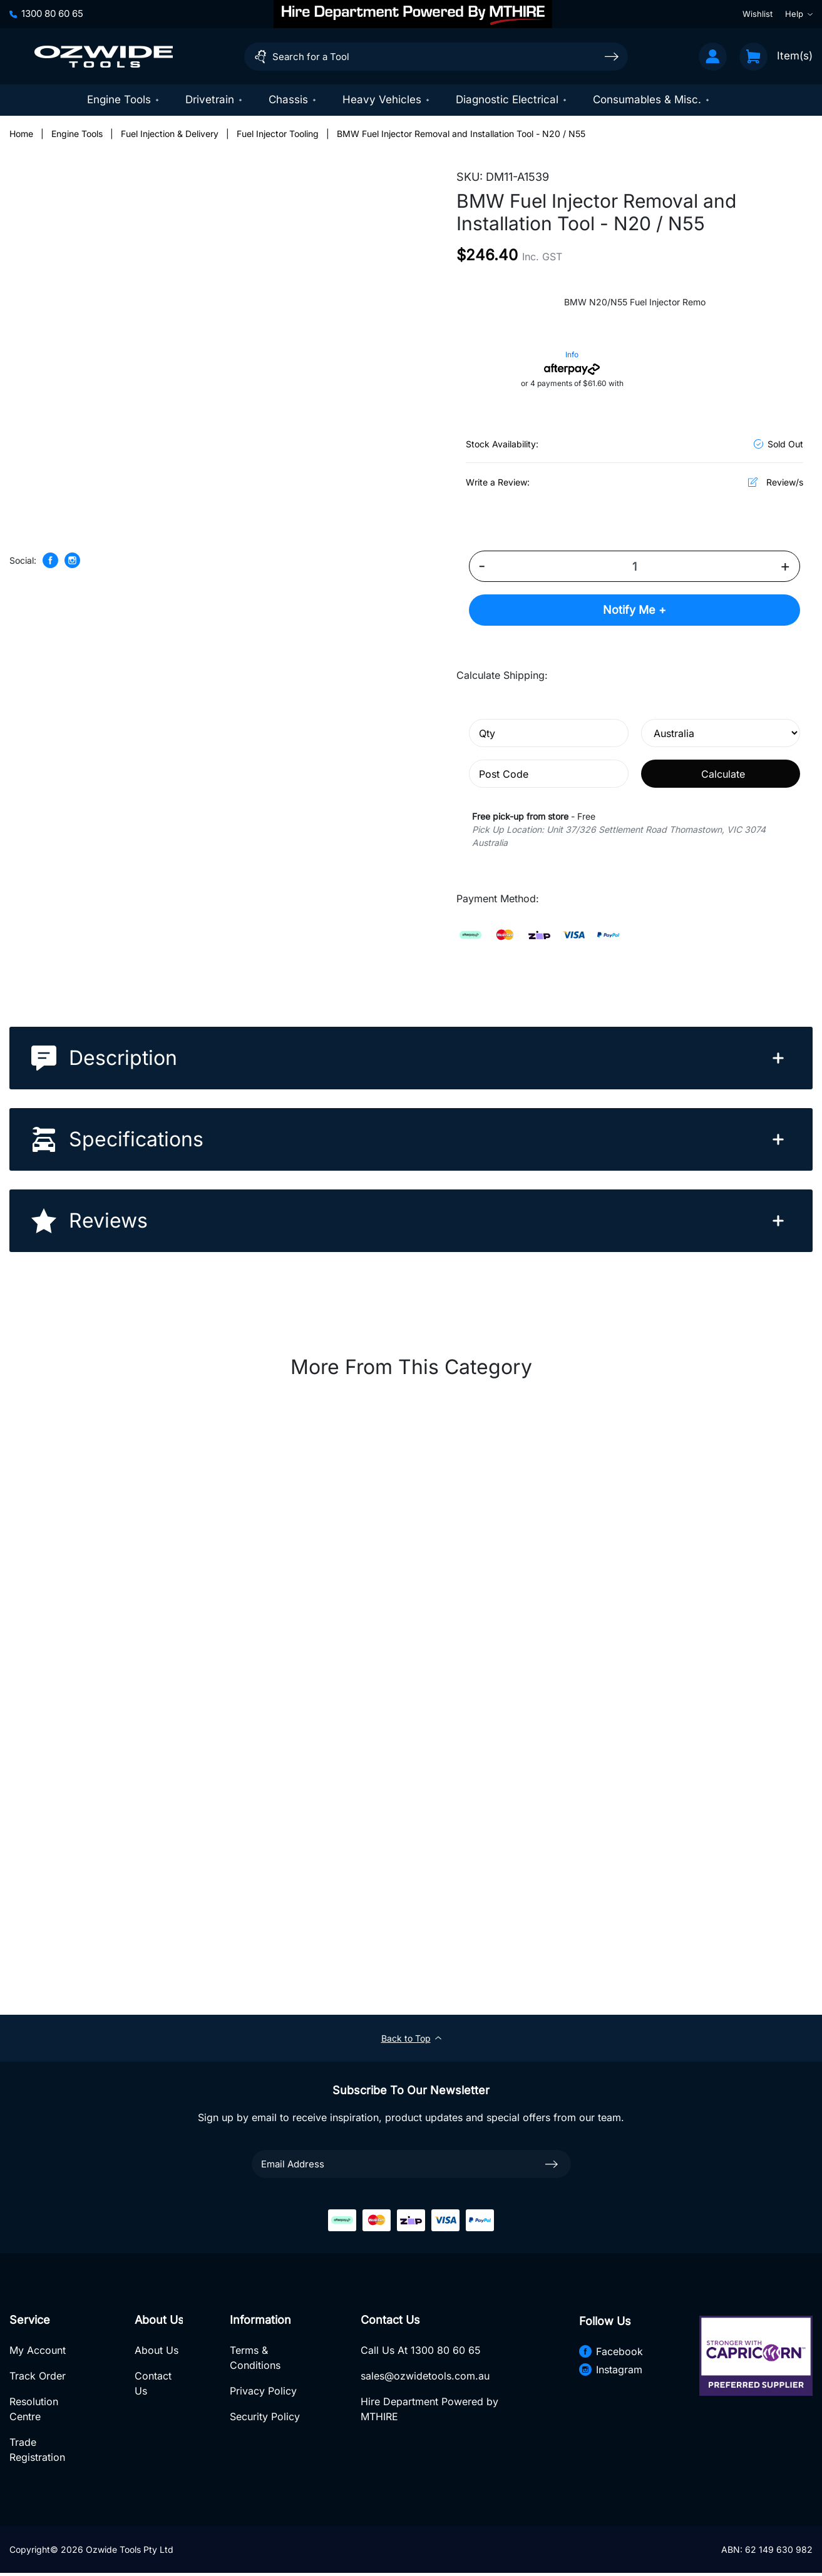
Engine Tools (123, 99)
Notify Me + (634, 611)
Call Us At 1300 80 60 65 (420, 2352)
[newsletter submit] (552, 2164)
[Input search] (436, 57)
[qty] (549, 734)
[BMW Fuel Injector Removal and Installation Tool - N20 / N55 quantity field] (634, 567)
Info (571, 355)
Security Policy (264, 2418)
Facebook (610, 2352)
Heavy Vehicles (386, 99)
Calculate (723, 774)
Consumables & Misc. (652, 99)
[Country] (721, 734)
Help (799, 14)
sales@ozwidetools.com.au (424, 2377)
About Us (156, 2352)
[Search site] (612, 56)
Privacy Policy (262, 2392)
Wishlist (757, 14)
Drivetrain (214, 99)
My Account (37, 2352)
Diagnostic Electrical (512, 99)
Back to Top (411, 2039)
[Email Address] (411, 2165)
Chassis (293, 99)
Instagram (610, 2370)
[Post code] (549, 775)
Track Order (37, 2377)
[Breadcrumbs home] (21, 135)
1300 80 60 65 (46, 13)
